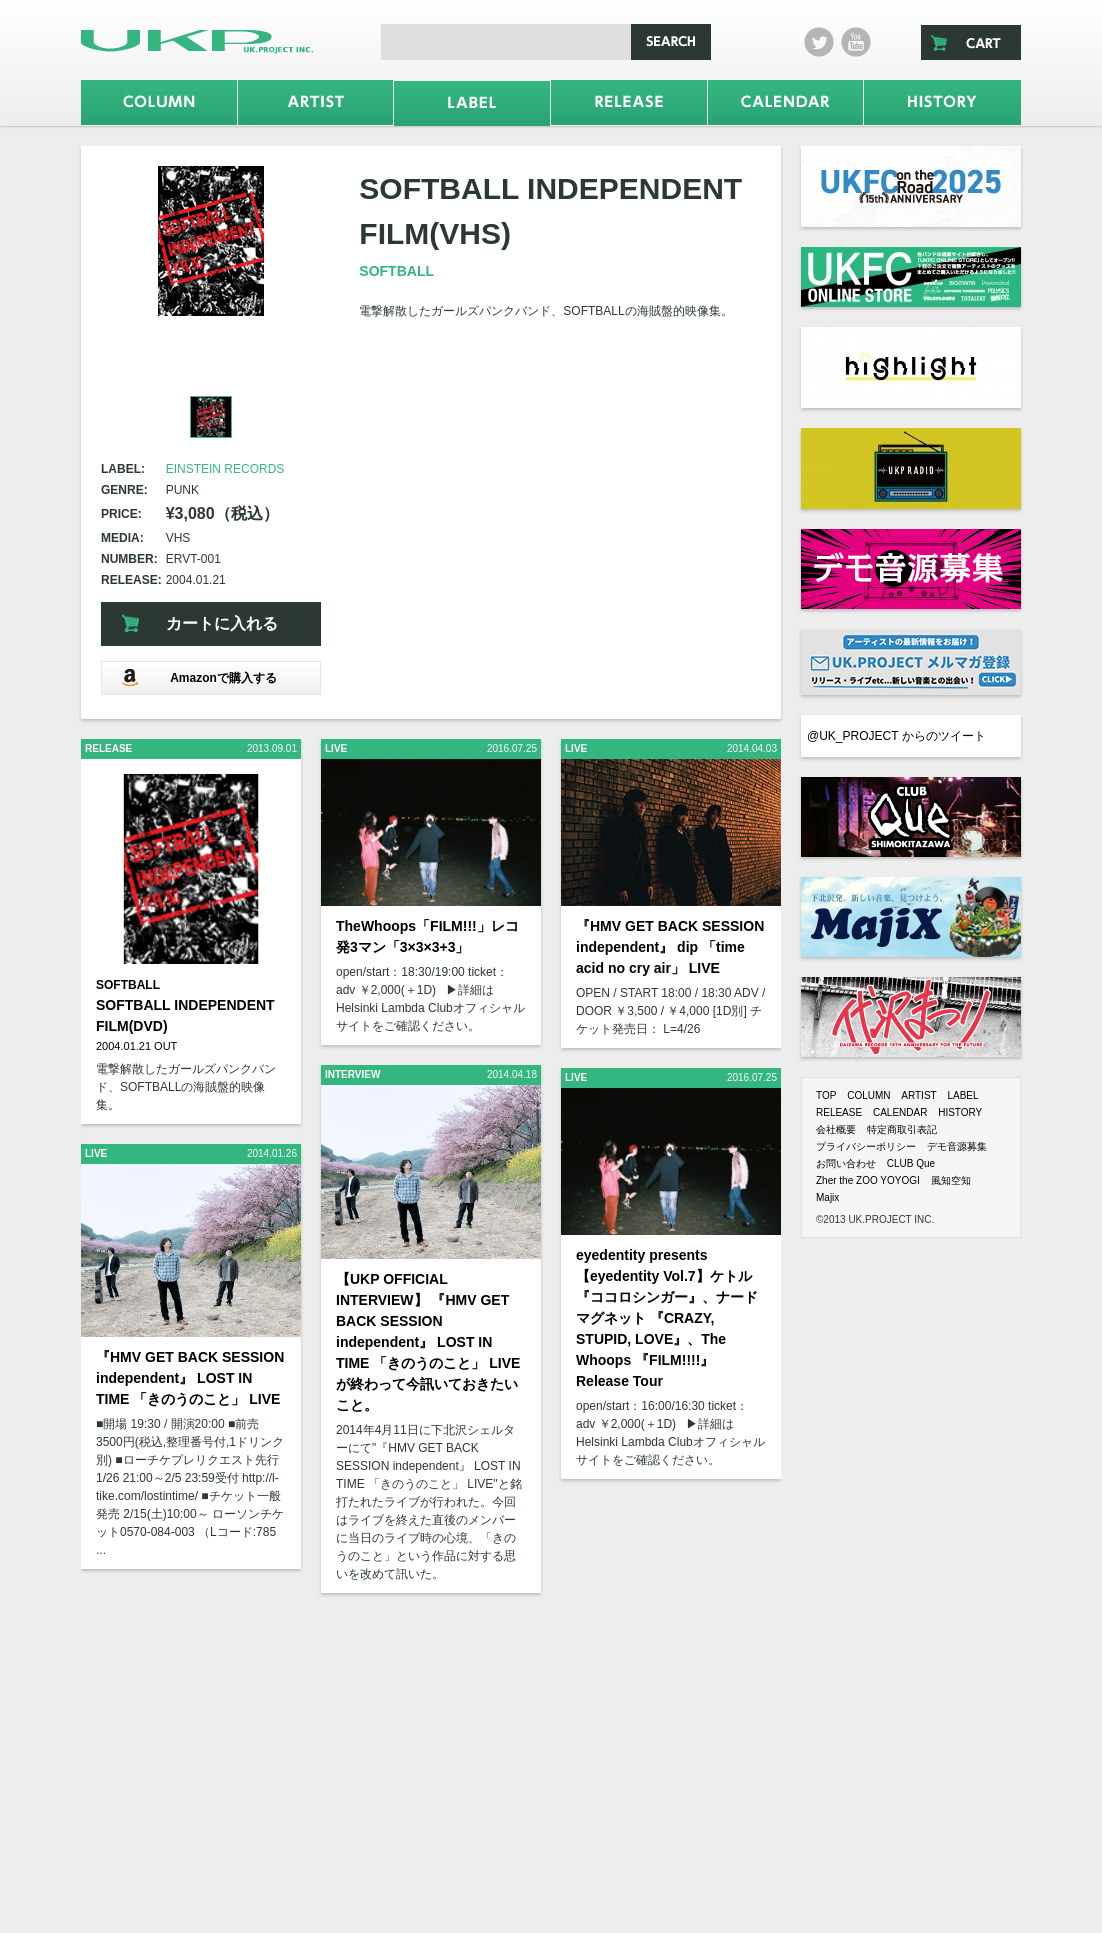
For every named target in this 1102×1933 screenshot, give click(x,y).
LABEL (962, 1095)
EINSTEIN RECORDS (225, 469)
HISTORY (960, 1112)
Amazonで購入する (199, 677)
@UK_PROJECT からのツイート (896, 736)
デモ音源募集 (957, 1146)
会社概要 (836, 1129)
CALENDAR (900, 1112)
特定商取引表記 (902, 1129)
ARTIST (918, 1095)
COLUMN (868, 1095)
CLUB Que (911, 1163)
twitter (819, 42)
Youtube (856, 42)
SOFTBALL (396, 271)
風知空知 (951, 1180)
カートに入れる (222, 623)
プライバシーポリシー (866, 1146)
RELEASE (839, 1112)
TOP (826, 1095)
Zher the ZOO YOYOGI (868, 1180)
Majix (827, 1197)
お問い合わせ (846, 1163)
